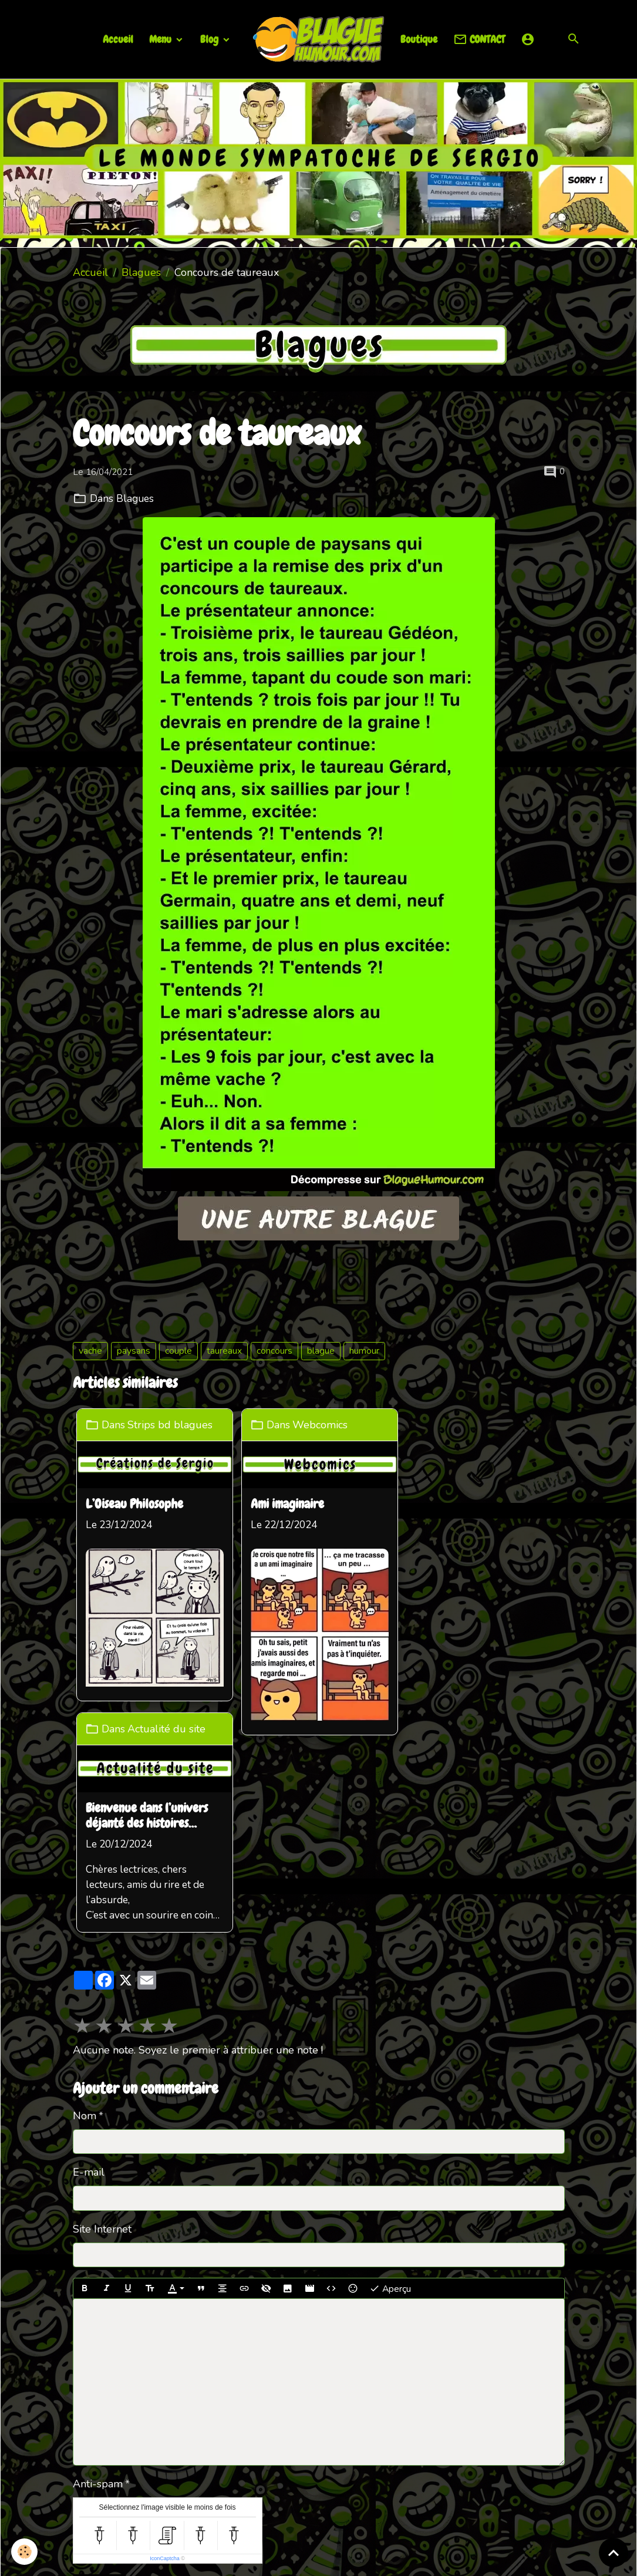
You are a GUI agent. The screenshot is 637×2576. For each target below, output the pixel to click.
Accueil (118, 39)
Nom (84, 1911)
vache (90, 1350)
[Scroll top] (613, 2552)
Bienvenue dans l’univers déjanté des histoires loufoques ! (477, 1510)
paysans (133, 1350)
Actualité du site (497, 1424)
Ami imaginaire (288, 1502)
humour (364, 1350)
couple (178, 1350)
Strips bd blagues (172, 1424)
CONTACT (479, 40)
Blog (210, 39)
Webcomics (321, 1424)
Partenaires (284, 2447)
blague (321, 1350)
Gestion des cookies (366, 2557)
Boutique (418, 39)
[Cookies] (25, 2551)
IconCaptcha (165, 2354)
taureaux (224, 1350)
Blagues (141, 272)
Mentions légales (265, 2557)
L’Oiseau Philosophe (137, 1502)
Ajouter (99, 2382)
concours (274, 1350)
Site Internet (102, 2024)
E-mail (89, 1968)
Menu (161, 39)
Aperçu (390, 2084)
